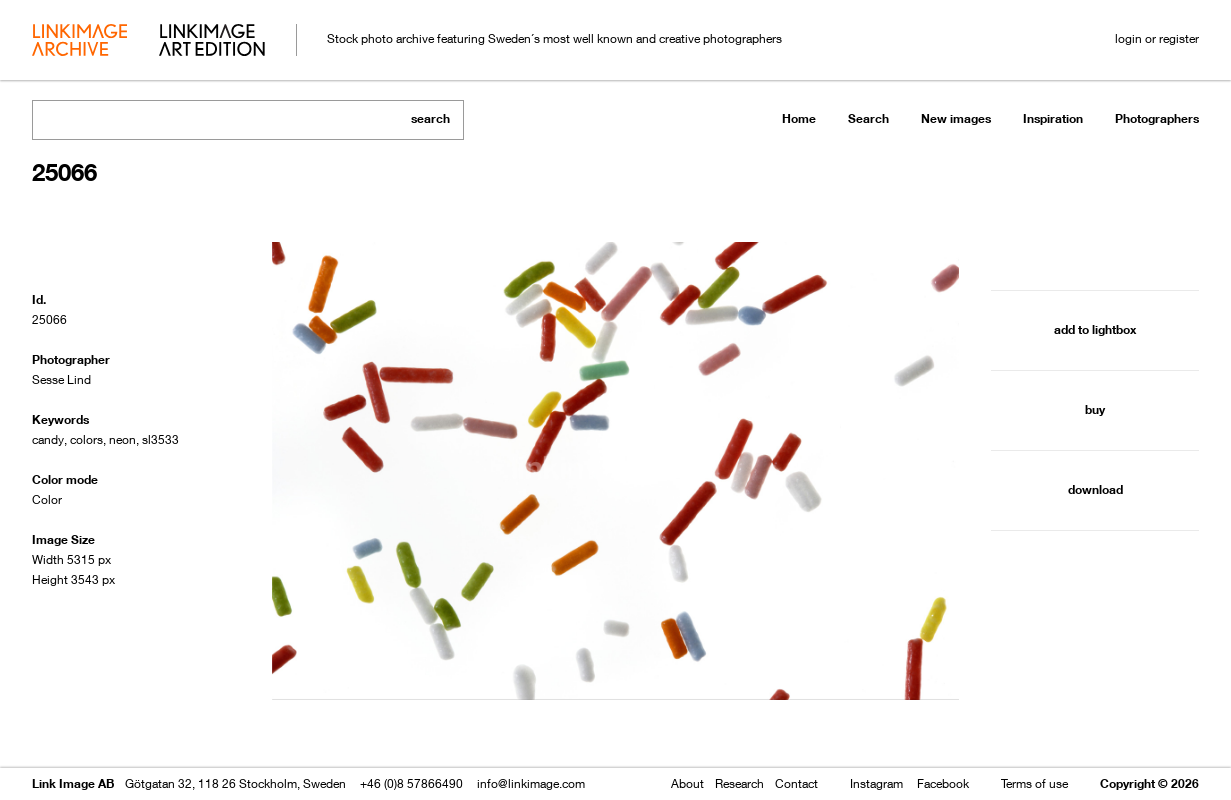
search (430, 118)
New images (956, 118)
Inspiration (1053, 118)
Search (868, 118)
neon (122, 439)
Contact (796, 783)
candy (48, 439)
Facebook (943, 783)
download (1095, 489)
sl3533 (160, 439)
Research (739, 783)
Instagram (876, 783)
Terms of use (1034, 783)
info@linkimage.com (531, 783)
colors (86, 439)
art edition (212, 42)
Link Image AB (73, 783)
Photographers (1157, 118)
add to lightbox (1095, 329)
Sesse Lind (61, 379)
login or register (1157, 38)
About (687, 783)
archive (79, 42)
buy (1095, 409)
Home (799, 118)
